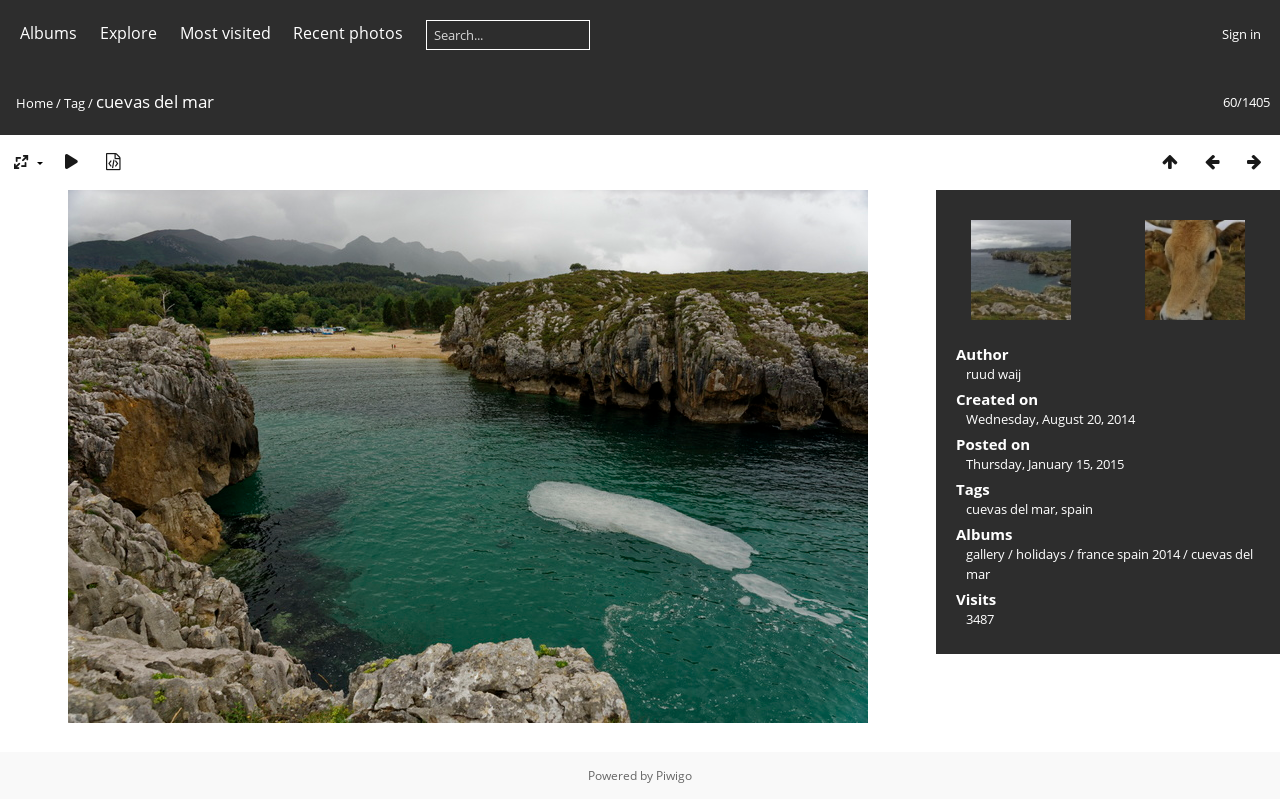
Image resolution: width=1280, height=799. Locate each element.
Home (34, 103)
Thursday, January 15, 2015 (1045, 464)
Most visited (225, 33)
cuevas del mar (1010, 509)
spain (1077, 509)
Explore (128, 33)
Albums (48, 33)
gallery (985, 554)
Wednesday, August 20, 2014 (1050, 419)
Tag (74, 103)
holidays (1041, 554)
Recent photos (348, 33)
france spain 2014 (1128, 554)
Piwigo (674, 775)
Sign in (1241, 34)
